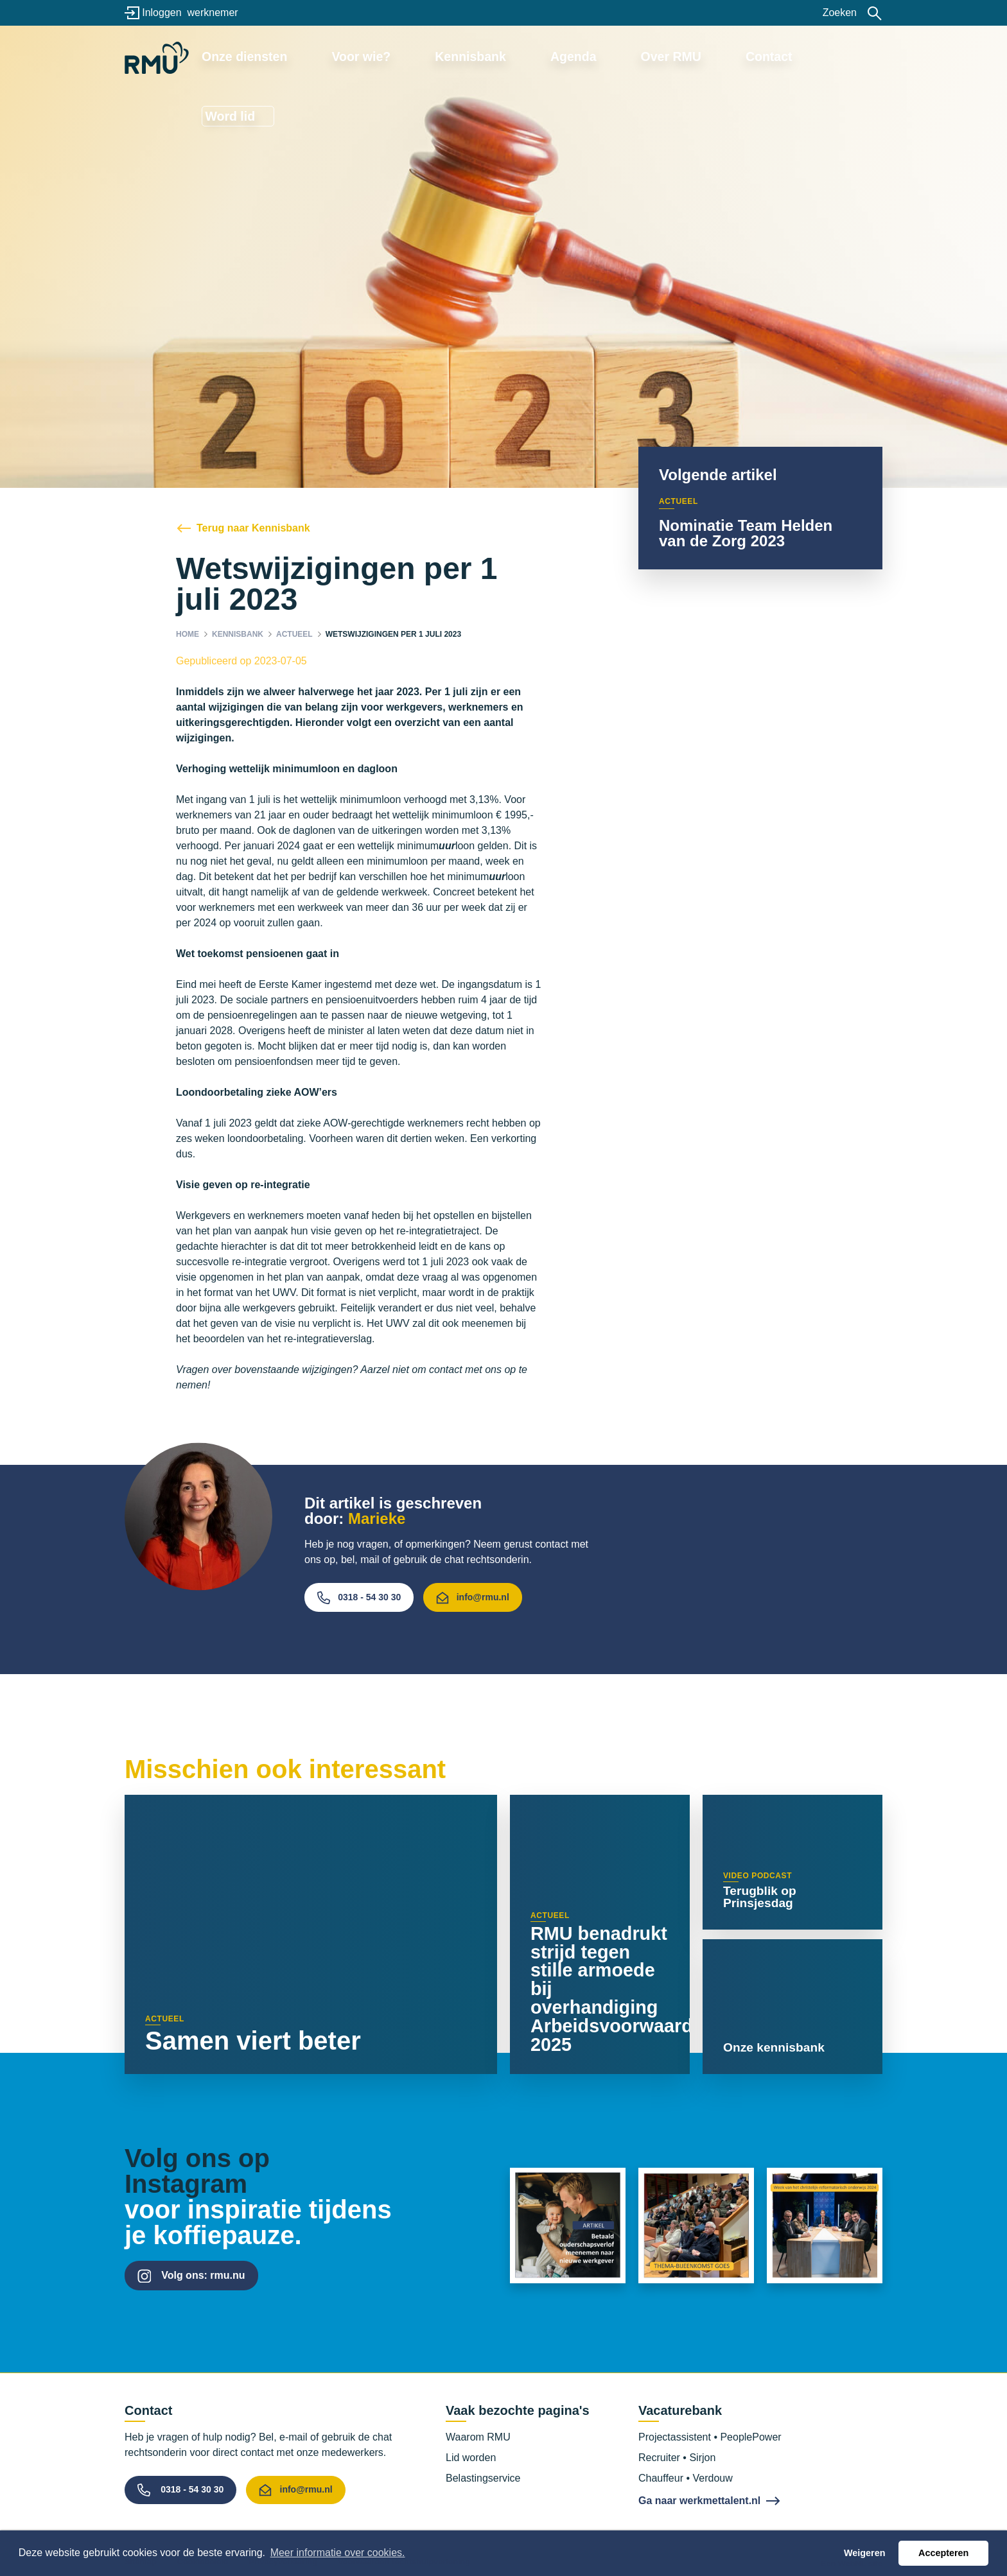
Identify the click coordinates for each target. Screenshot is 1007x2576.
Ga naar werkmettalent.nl (699, 2500)
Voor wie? (414, 55)
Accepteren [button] (943, 2553)
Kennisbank (503, 55)
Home (187, 634)
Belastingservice (483, 2478)
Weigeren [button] (865, 2553)
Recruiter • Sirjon (676, 2457)
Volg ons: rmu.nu (203, 2275)
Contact (741, 55)
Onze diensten (319, 55)
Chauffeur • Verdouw (685, 2478)
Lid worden (471, 2457)
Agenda (586, 55)
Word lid (828, 55)
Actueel (294, 634)
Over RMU (663, 55)
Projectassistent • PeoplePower (710, 2437)
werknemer (212, 12)
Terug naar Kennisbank (253, 528)
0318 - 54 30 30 (359, 1597)
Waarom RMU (478, 2437)
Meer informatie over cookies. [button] (337, 2552)
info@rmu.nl (472, 1597)
